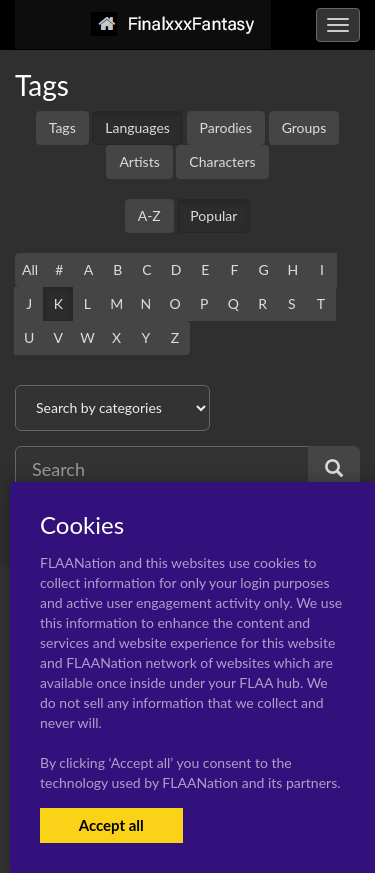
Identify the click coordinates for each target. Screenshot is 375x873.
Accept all (111, 825)
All (30, 269)
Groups (304, 127)
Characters (222, 161)
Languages (137, 127)
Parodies (226, 127)
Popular (213, 215)
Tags (62, 127)
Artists (139, 161)
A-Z (149, 215)
